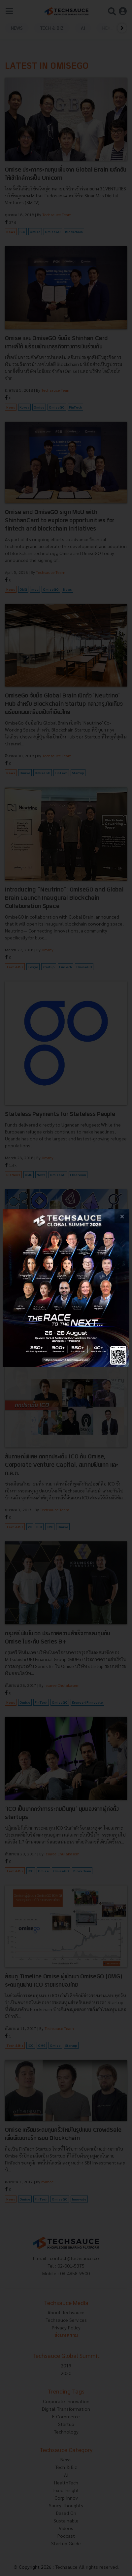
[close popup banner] (122, 1216)
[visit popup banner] (66, 1288)
